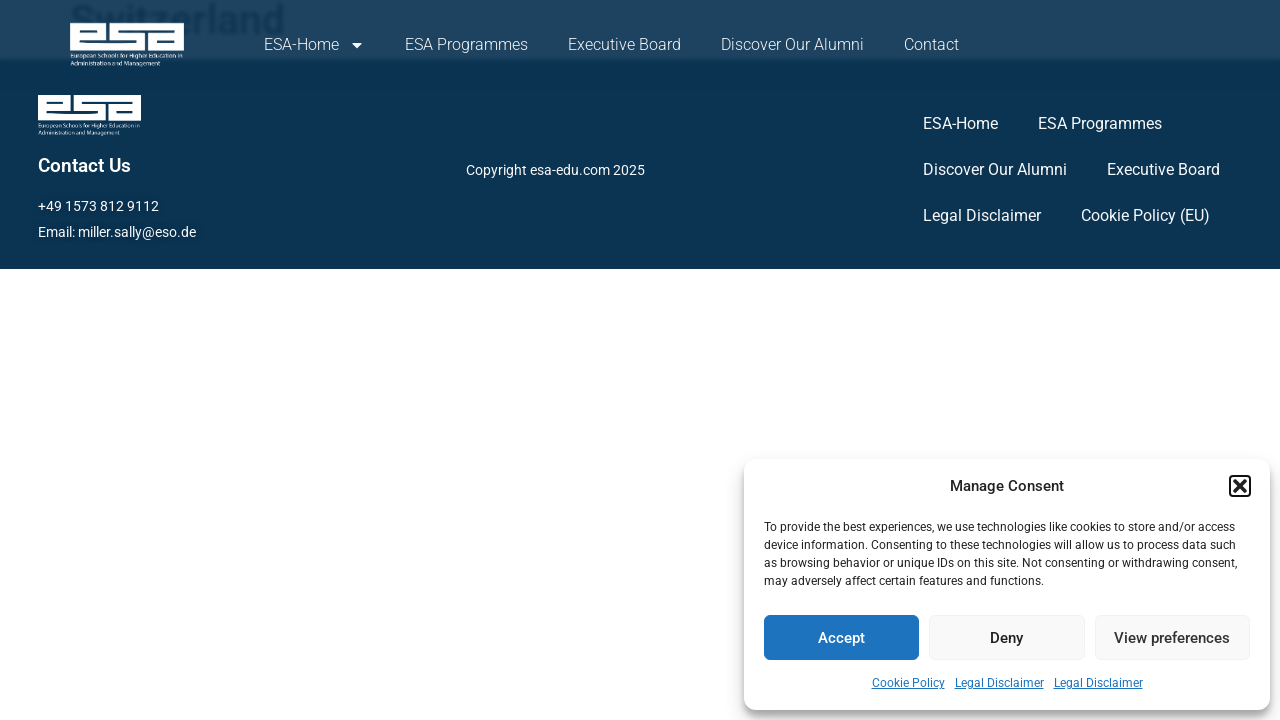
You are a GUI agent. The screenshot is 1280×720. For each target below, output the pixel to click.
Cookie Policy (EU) (1145, 215)
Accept (841, 638)
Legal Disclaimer (999, 683)
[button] (1240, 486)
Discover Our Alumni (792, 44)
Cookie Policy (908, 683)
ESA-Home (314, 45)
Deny (1006, 638)
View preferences (1172, 638)
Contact (931, 44)
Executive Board (624, 44)
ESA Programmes (466, 44)
